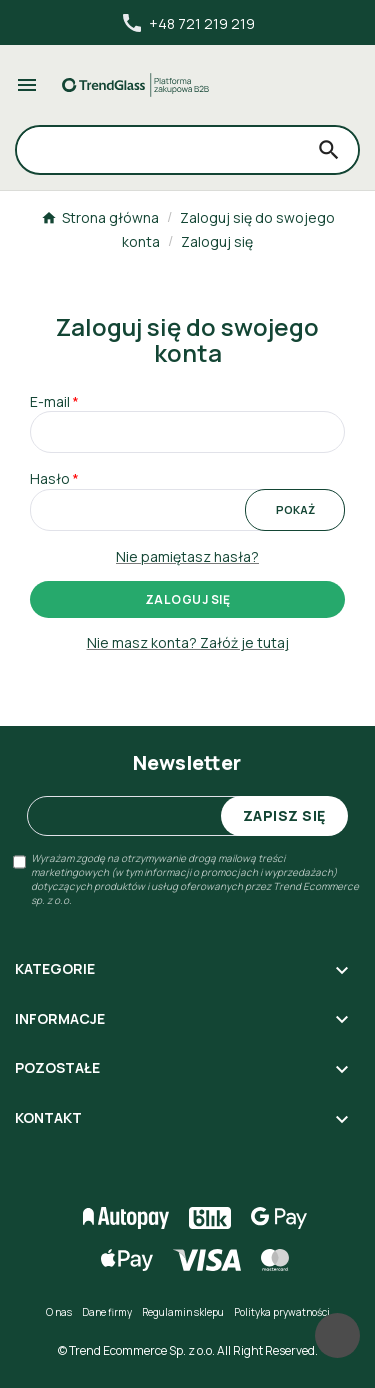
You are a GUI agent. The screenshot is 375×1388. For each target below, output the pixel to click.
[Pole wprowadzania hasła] (187, 510)
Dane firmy (107, 1312)
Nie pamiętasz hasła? (187, 556)
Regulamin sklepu (183, 1312)
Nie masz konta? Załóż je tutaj (188, 642)
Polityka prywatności (282, 1312)
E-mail (50, 401)
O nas (59, 1312)
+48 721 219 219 (187, 23)
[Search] (158, 149)
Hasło (50, 478)
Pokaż (295, 509)
